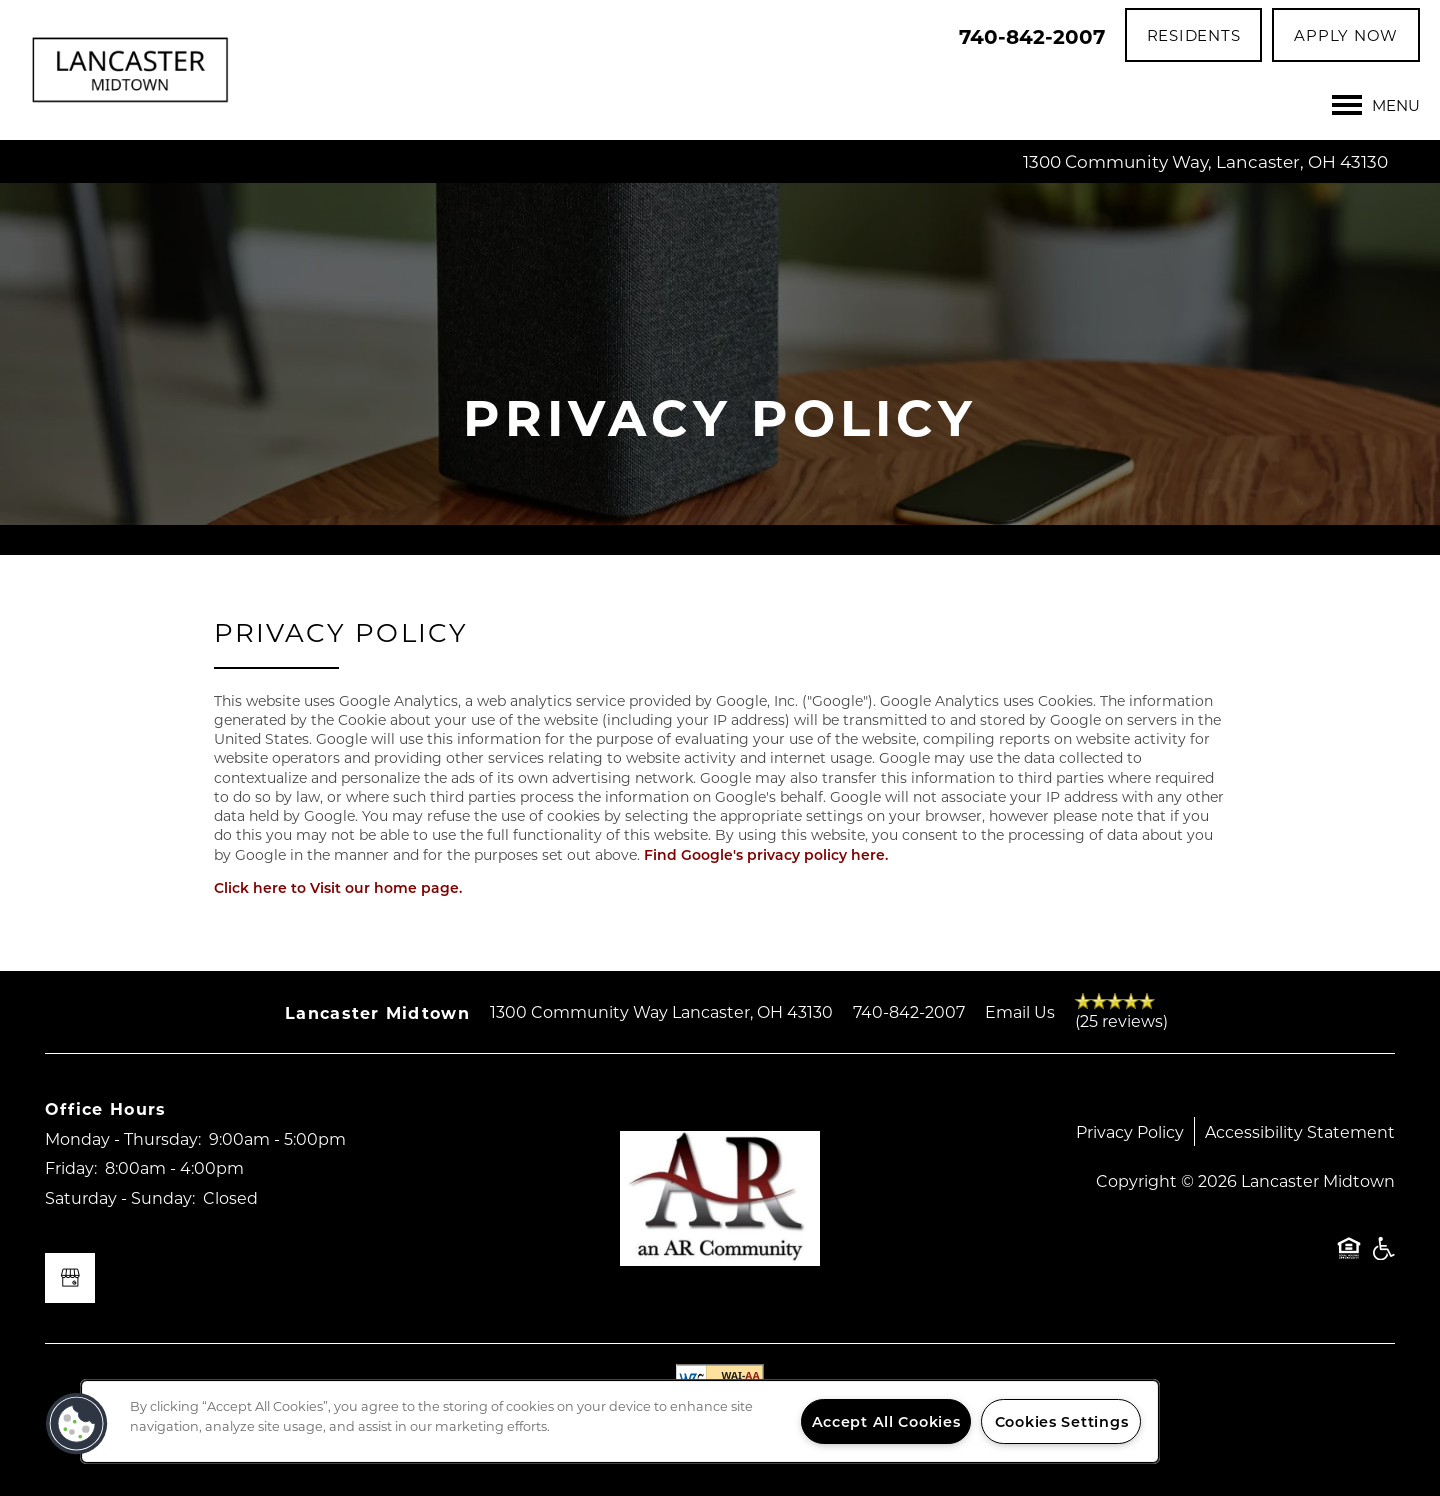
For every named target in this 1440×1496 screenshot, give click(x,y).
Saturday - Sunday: (120, 1197)
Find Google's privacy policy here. (766, 854)
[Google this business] (70, 1278)
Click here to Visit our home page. (338, 887)
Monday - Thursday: (123, 1138)
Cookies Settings (1062, 1421)
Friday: (71, 1167)
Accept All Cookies (886, 1421)
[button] (1194, 35)
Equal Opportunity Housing (1349, 1258)
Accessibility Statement (1300, 1131)
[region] (620, 1421)
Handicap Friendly (1383, 1258)
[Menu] (1376, 105)
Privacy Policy (1130, 1131)
